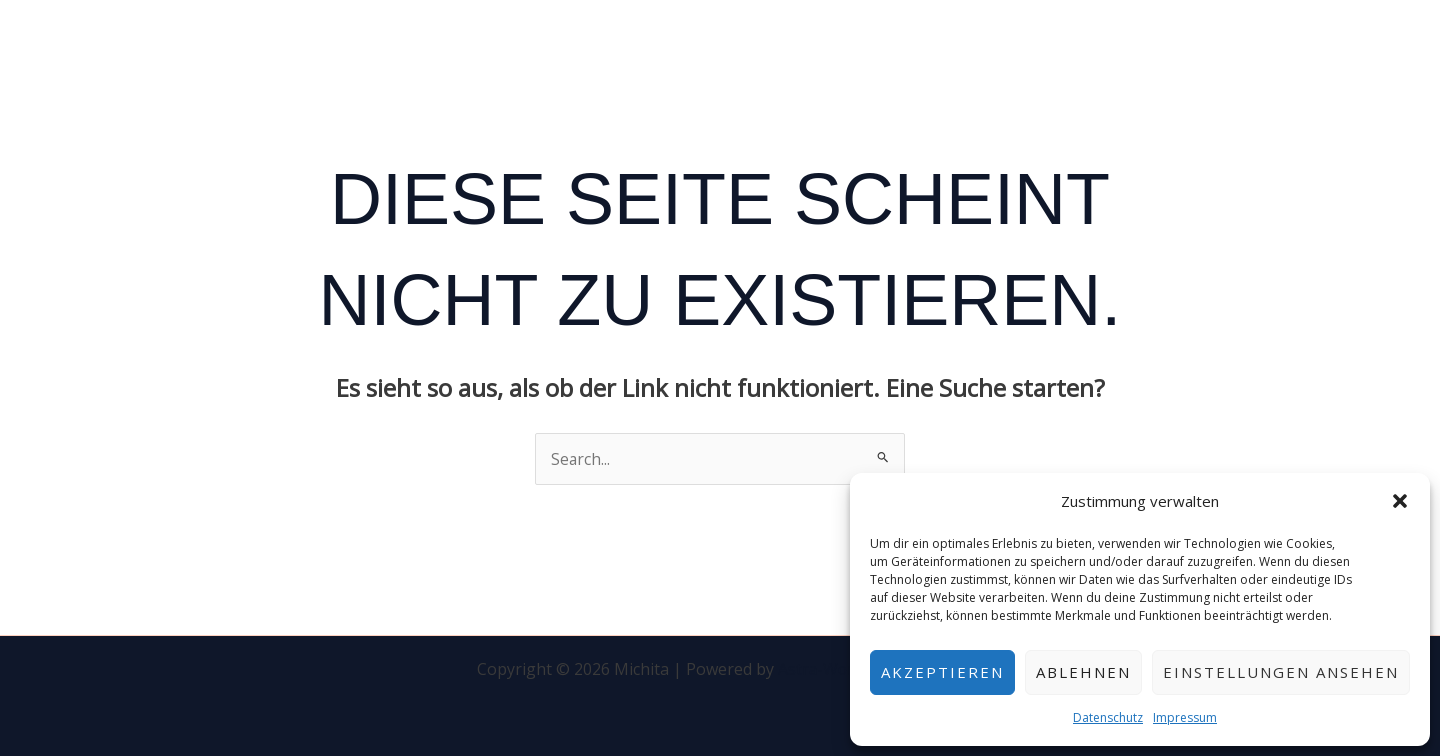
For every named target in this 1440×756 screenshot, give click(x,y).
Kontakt (1125, 43)
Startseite (889, 43)
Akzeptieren (942, 672)
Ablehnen (1083, 672)
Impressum (1185, 717)
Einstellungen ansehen (1281, 672)
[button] (1400, 501)
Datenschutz (1108, 717)
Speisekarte (1010, 43)
